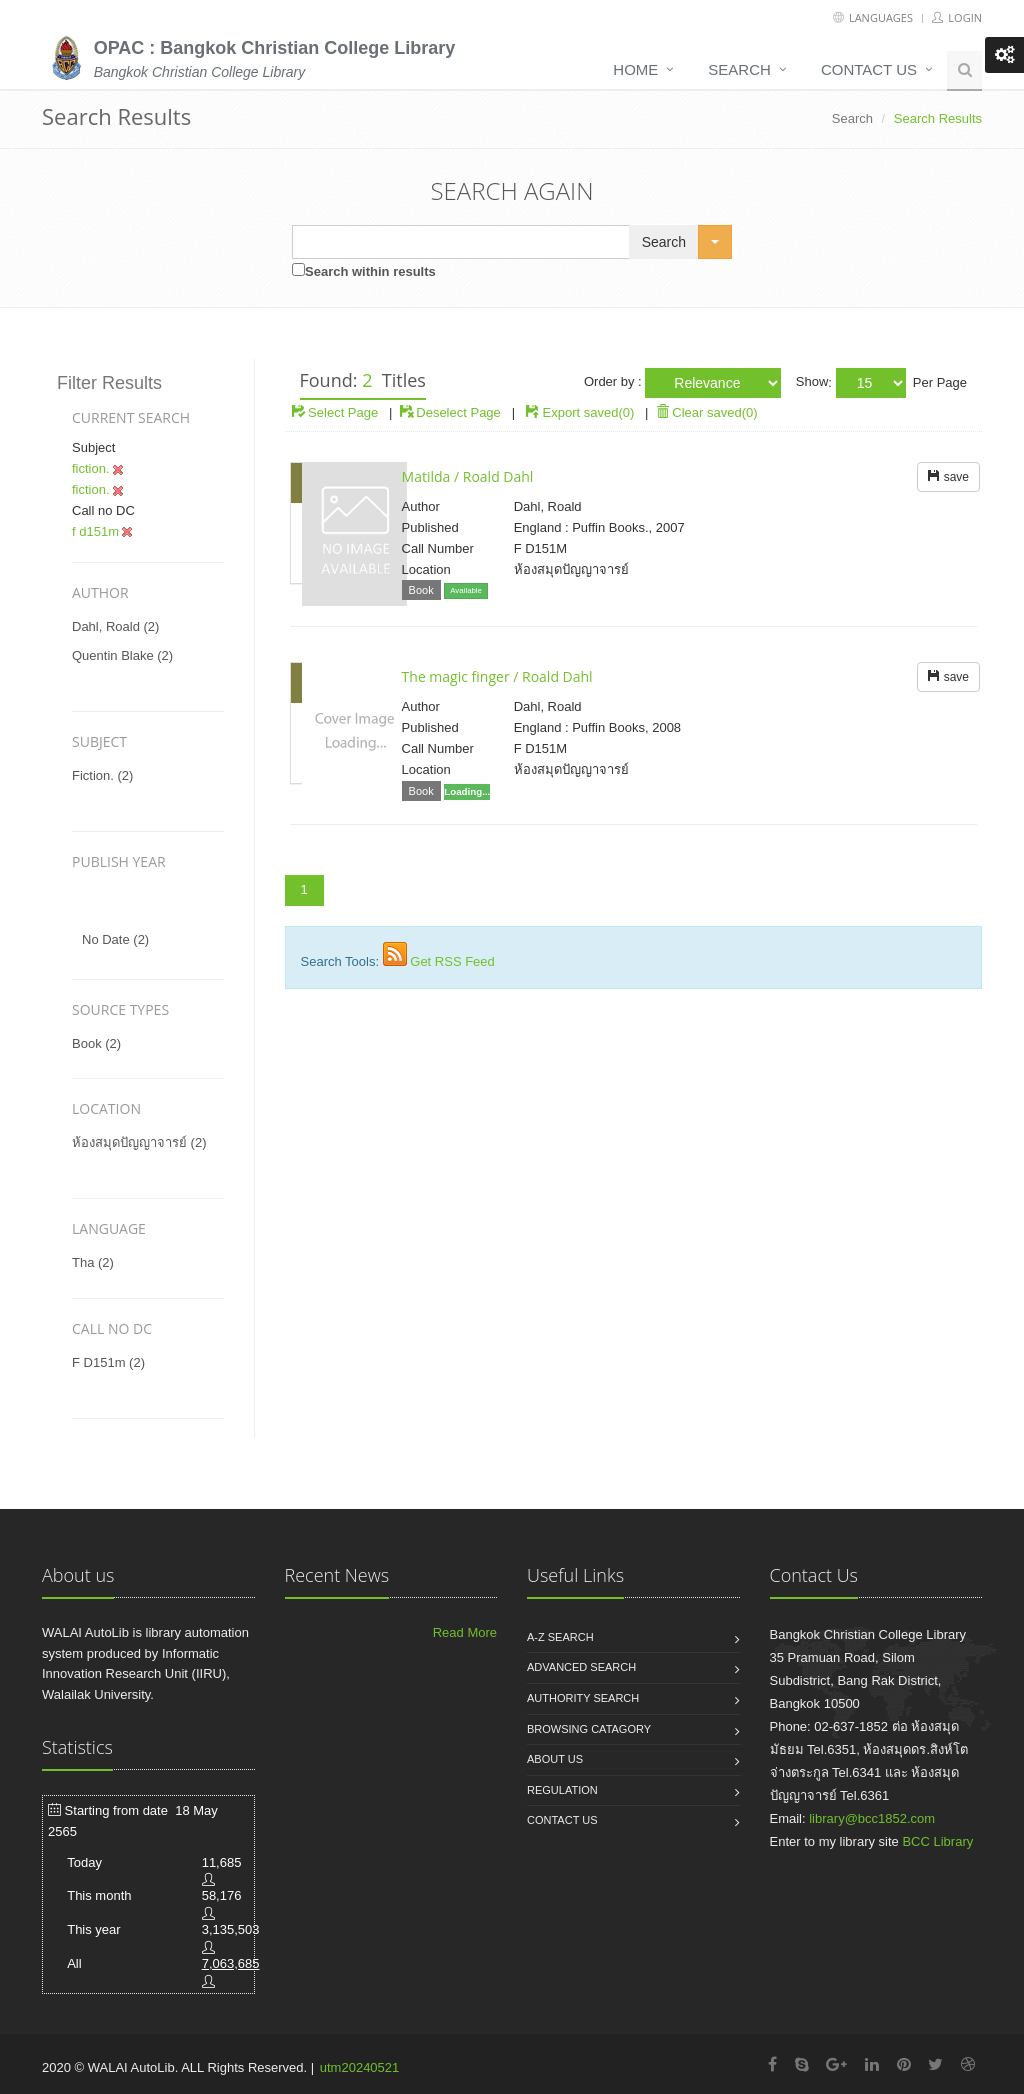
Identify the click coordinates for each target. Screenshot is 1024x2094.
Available (466, 590)
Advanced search (581, 1667)
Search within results (370, 271)
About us (555, 1759)
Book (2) (96, 1043)
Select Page (335, 412)
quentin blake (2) (122, 655)
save (948, 477)
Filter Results (109, 383)
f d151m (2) (108, 1362)
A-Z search (560, 1637)
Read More (465, 1632)
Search (739, 69)
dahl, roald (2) (115, 626)
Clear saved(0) (707, 412)
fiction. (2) (102, 775)
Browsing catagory (589, 1729)
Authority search (583, 1698)
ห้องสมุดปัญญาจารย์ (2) (139, 1142)
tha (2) (93, 1262)
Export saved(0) (589, 412)
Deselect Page (450, 412)
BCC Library (937, 1841)
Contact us (869, 69)
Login (957, 17)
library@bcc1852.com (872, 1818)
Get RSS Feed (452, 961)
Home (635, 69)
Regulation (562, 1790)
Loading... (467, 791)
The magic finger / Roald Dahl (497, 676)
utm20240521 (360, 2067)
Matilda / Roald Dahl (468, 476)
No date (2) (115, 939)
